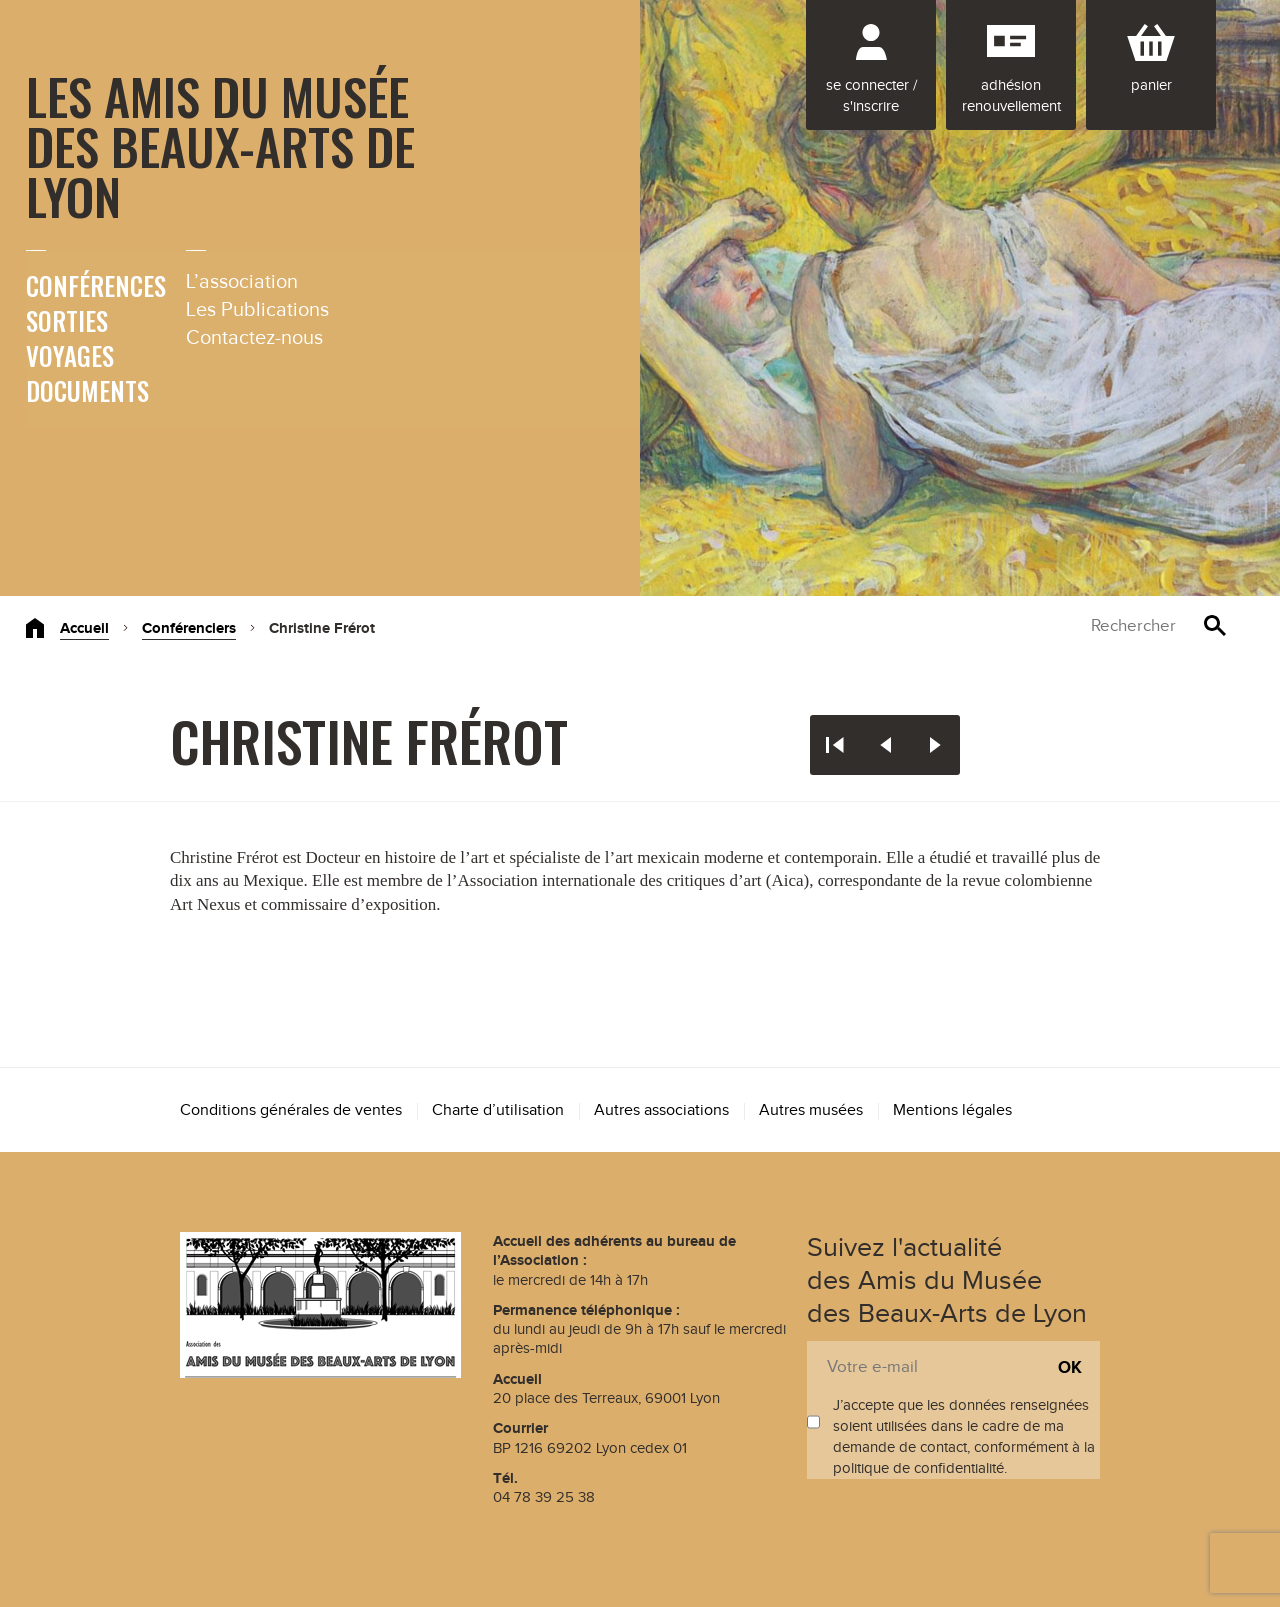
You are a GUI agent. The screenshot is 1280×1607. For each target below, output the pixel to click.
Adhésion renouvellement (1011, 96)
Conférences (96, 285)
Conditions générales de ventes (291, 1110)
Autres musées (811, 1110)
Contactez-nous (254, 338)
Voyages (70, 355)
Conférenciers (189, 628)
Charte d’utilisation (498, 1110)
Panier (1151, 85)
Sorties (67, 320)
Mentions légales (952, 1110)
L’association (242, 282)
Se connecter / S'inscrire (871, 96)
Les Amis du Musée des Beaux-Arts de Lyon (220, 145)
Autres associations (661, 1110)
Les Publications (257, 310)
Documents (87, 390)
